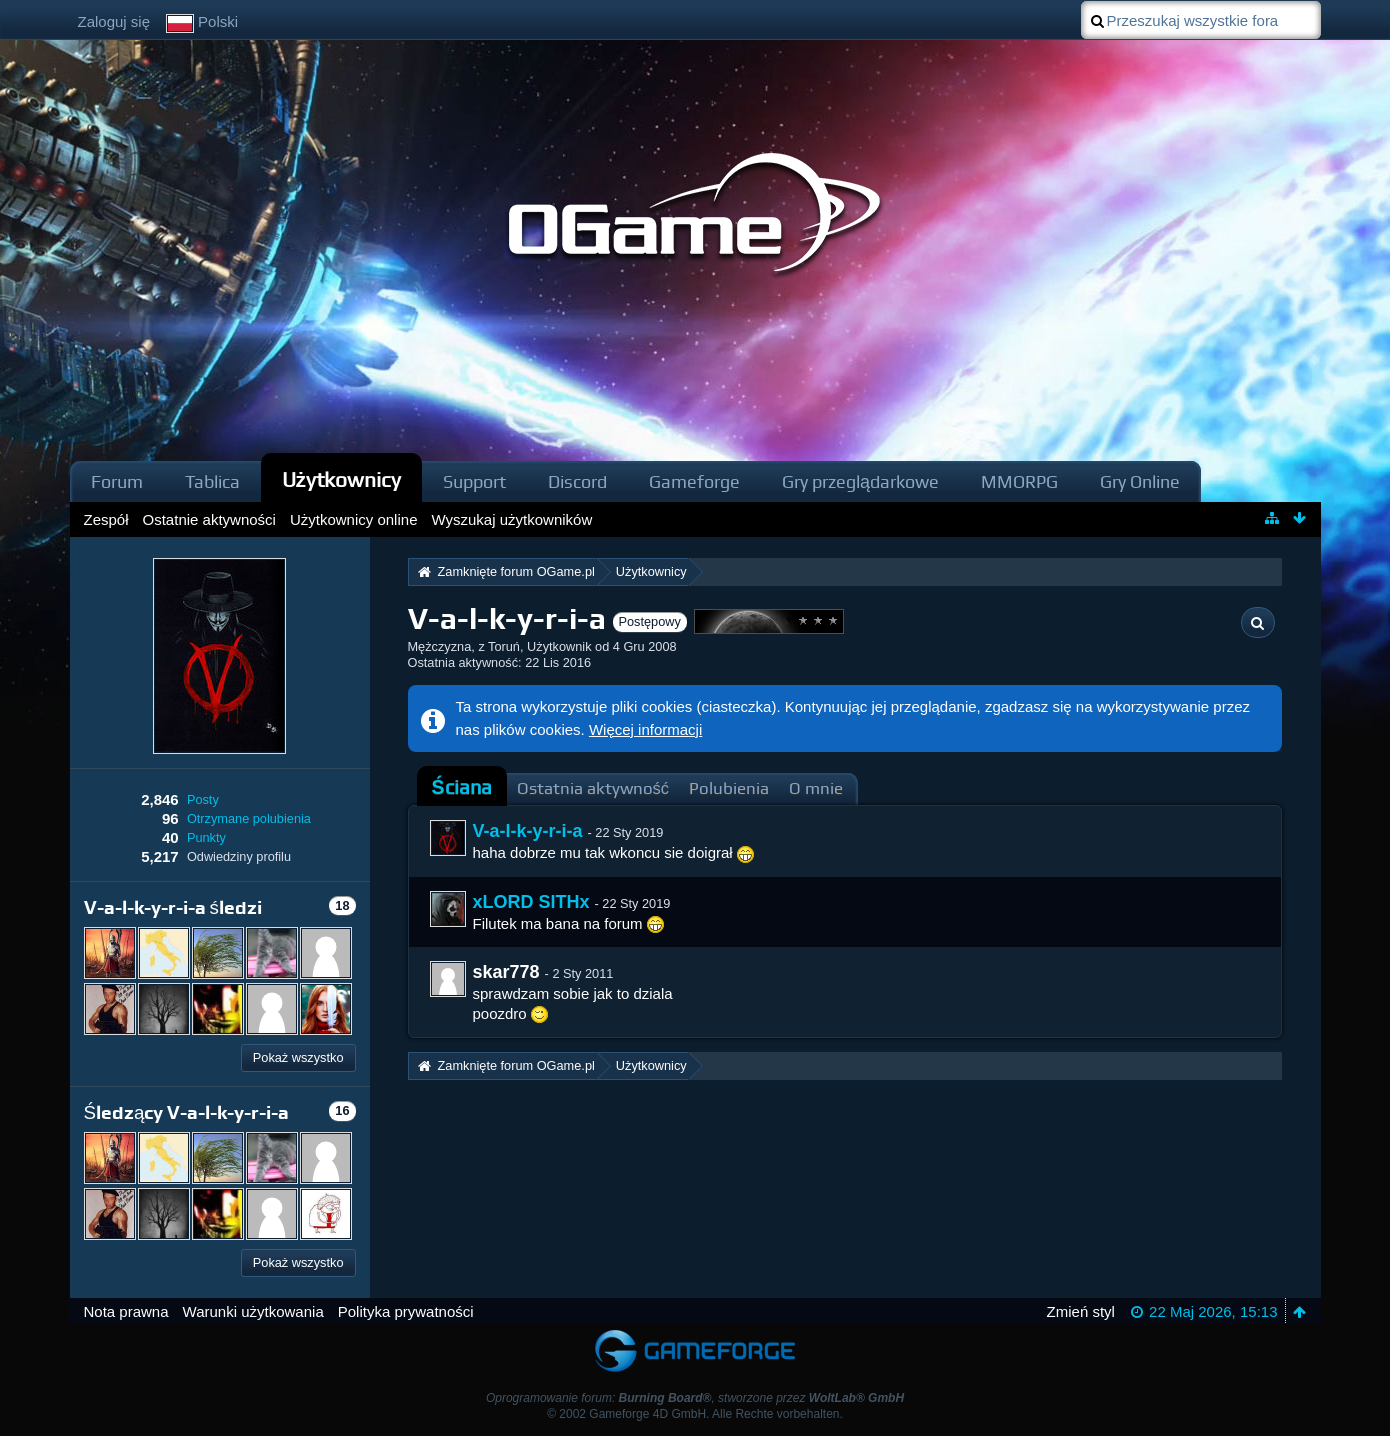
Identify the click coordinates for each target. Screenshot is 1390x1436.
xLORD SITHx (531, 902)
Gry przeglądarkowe (860, 481)
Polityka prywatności (406, 1311)
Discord (577, 481)
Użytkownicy (342, 479)
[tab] (462, 788)
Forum (117, 481)
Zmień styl (1081, 1311)
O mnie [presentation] (816, 788)
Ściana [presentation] (462, 787)
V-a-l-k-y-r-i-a (528, 831)
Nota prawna (126, 1311)
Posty (203, 799)
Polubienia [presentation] (729, 788)
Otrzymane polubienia (249, 818)
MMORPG (1019, 481)
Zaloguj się (114, 21)
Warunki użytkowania (253, 1311)
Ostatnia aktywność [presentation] (593, 788)
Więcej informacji (645, 729)
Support (474, 481)
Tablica (212, 481)
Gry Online (1140, 481)
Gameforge (694, 481)
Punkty (206, 837)
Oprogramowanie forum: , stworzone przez (695, 1398)
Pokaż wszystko (298, 1057)
